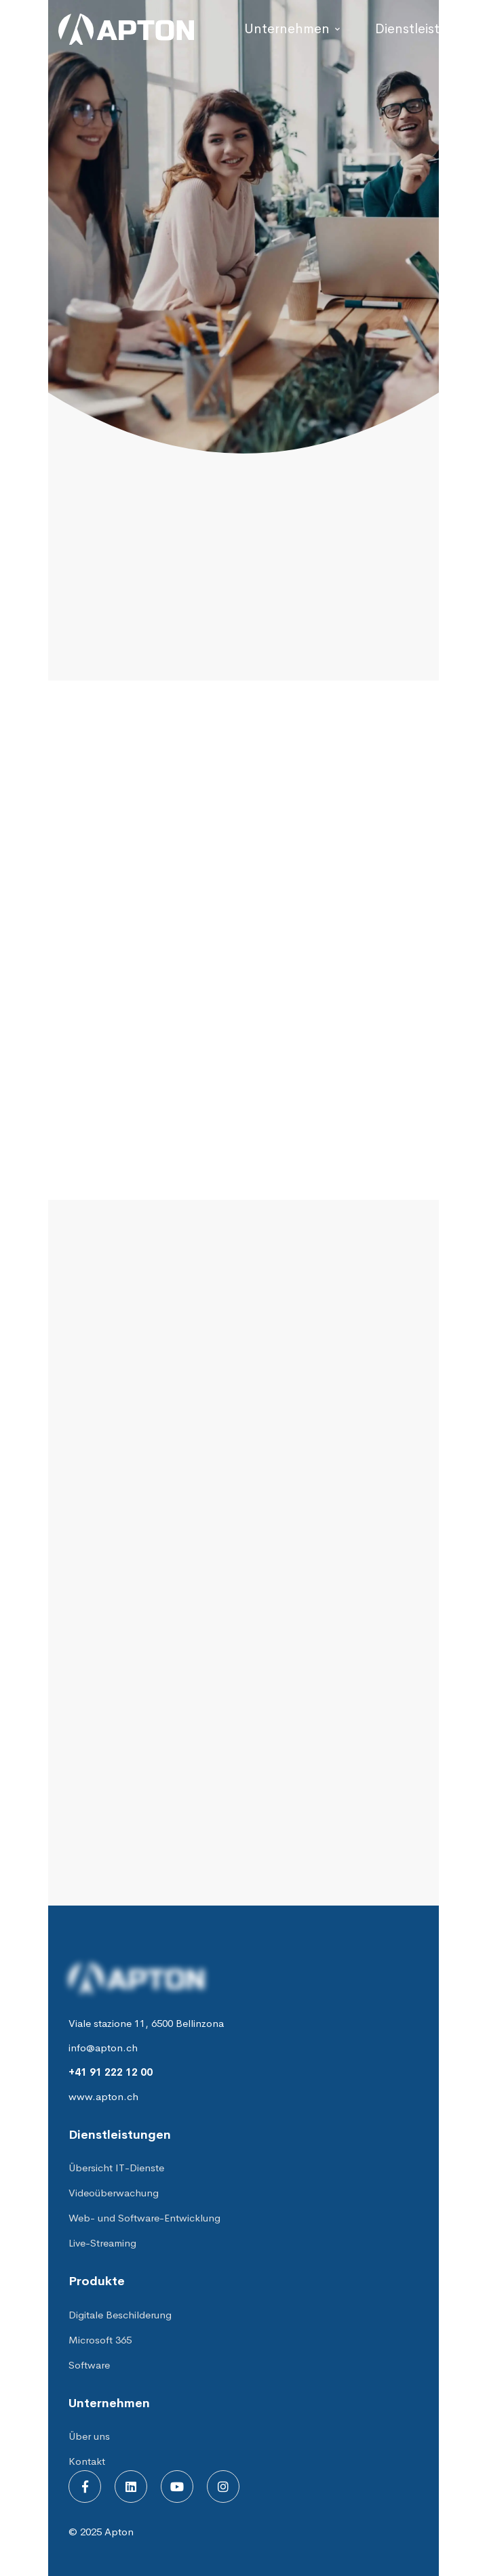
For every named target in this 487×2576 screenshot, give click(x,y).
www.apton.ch (103, 2096)
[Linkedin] (131, 2486)
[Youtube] (177, 2486)
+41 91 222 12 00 (111, 2072)
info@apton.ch (103, 2047)
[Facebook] (85, 2486)
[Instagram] (223, 2486)
